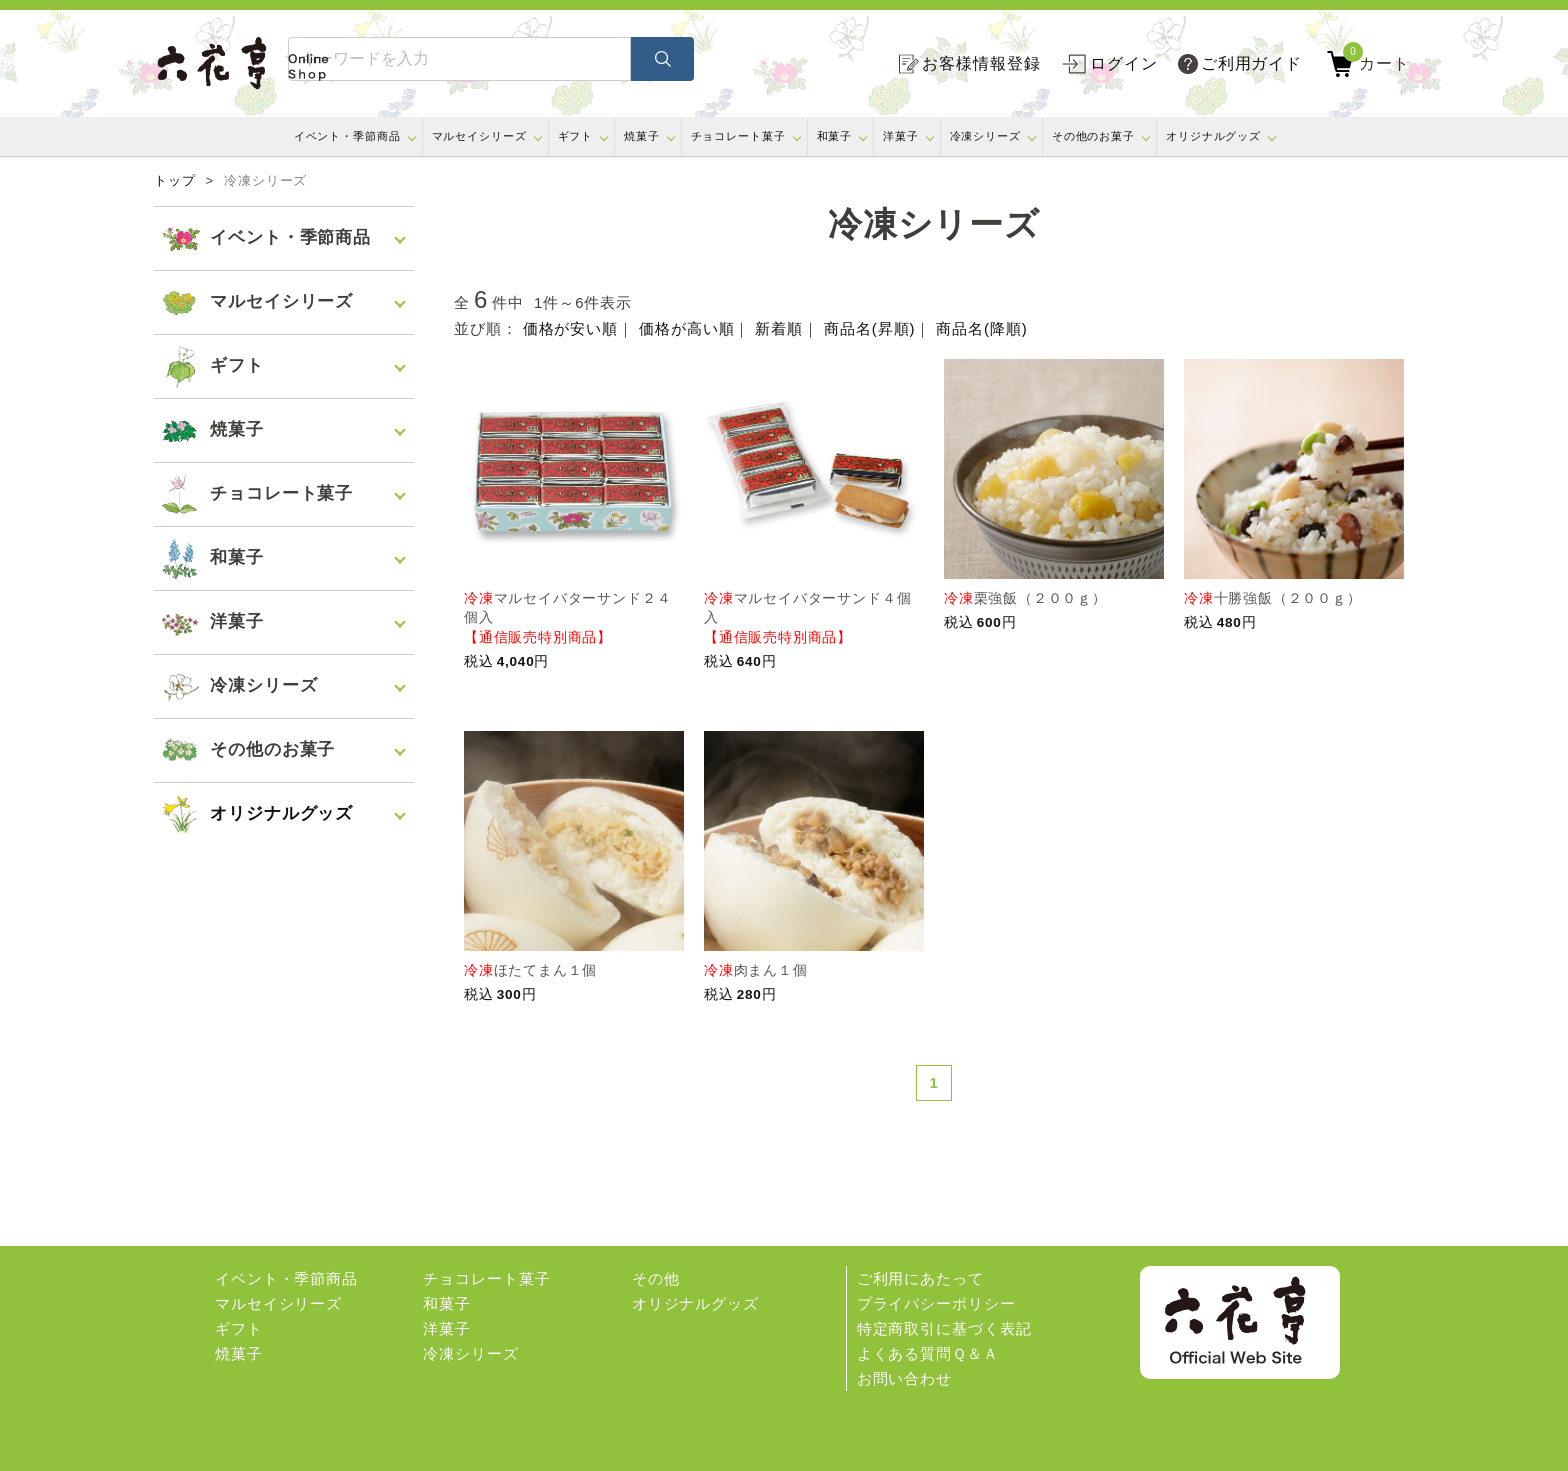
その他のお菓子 (1093, 136)
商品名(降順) (981, 328)
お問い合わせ (904, 1378)
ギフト (576, 136)
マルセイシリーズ (479, 136)
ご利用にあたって (920, 1278)
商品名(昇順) (869, 328)
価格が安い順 (570, 328)
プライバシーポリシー (936, 1303)
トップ (175, 181)
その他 (656, 1278)
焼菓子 (642, 136)
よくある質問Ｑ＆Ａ (928, 1353)
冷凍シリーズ (985, 136)
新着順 (779, 328)
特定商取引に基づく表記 (944, 1328)
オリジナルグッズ (1213, 136)
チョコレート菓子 (738, 136)
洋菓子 (901, 136)
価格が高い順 (686, 328)
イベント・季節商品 (347, 136)
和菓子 (835, 136)
